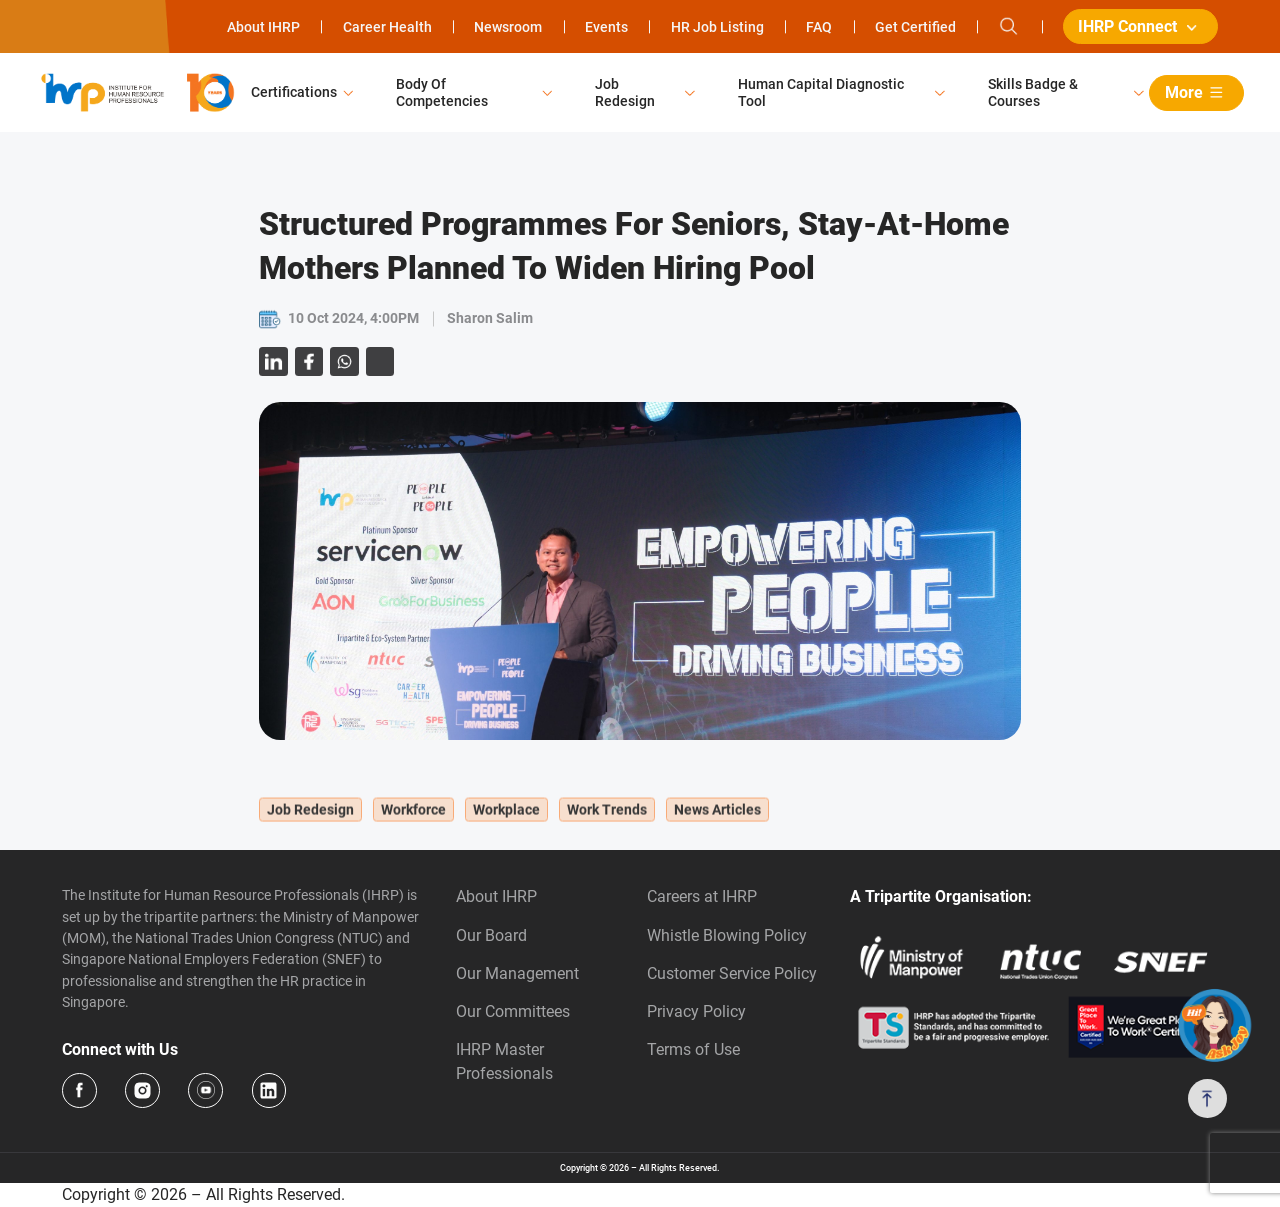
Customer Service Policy (732, 973)
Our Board (491, 935)
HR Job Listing (717, 27)
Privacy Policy (696, 1011)
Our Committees (513, 1011)
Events (606, 27)
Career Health (387, 27)
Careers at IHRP (702, 896)
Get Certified (915, 27)
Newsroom (508, 27)
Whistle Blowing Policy (727, 935)
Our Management (517, 973)
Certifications (294, 92)
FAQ (819, 27)
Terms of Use (693, 1049)
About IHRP (263, 27)
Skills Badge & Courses (1033, 92)
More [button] (1197, 92)
